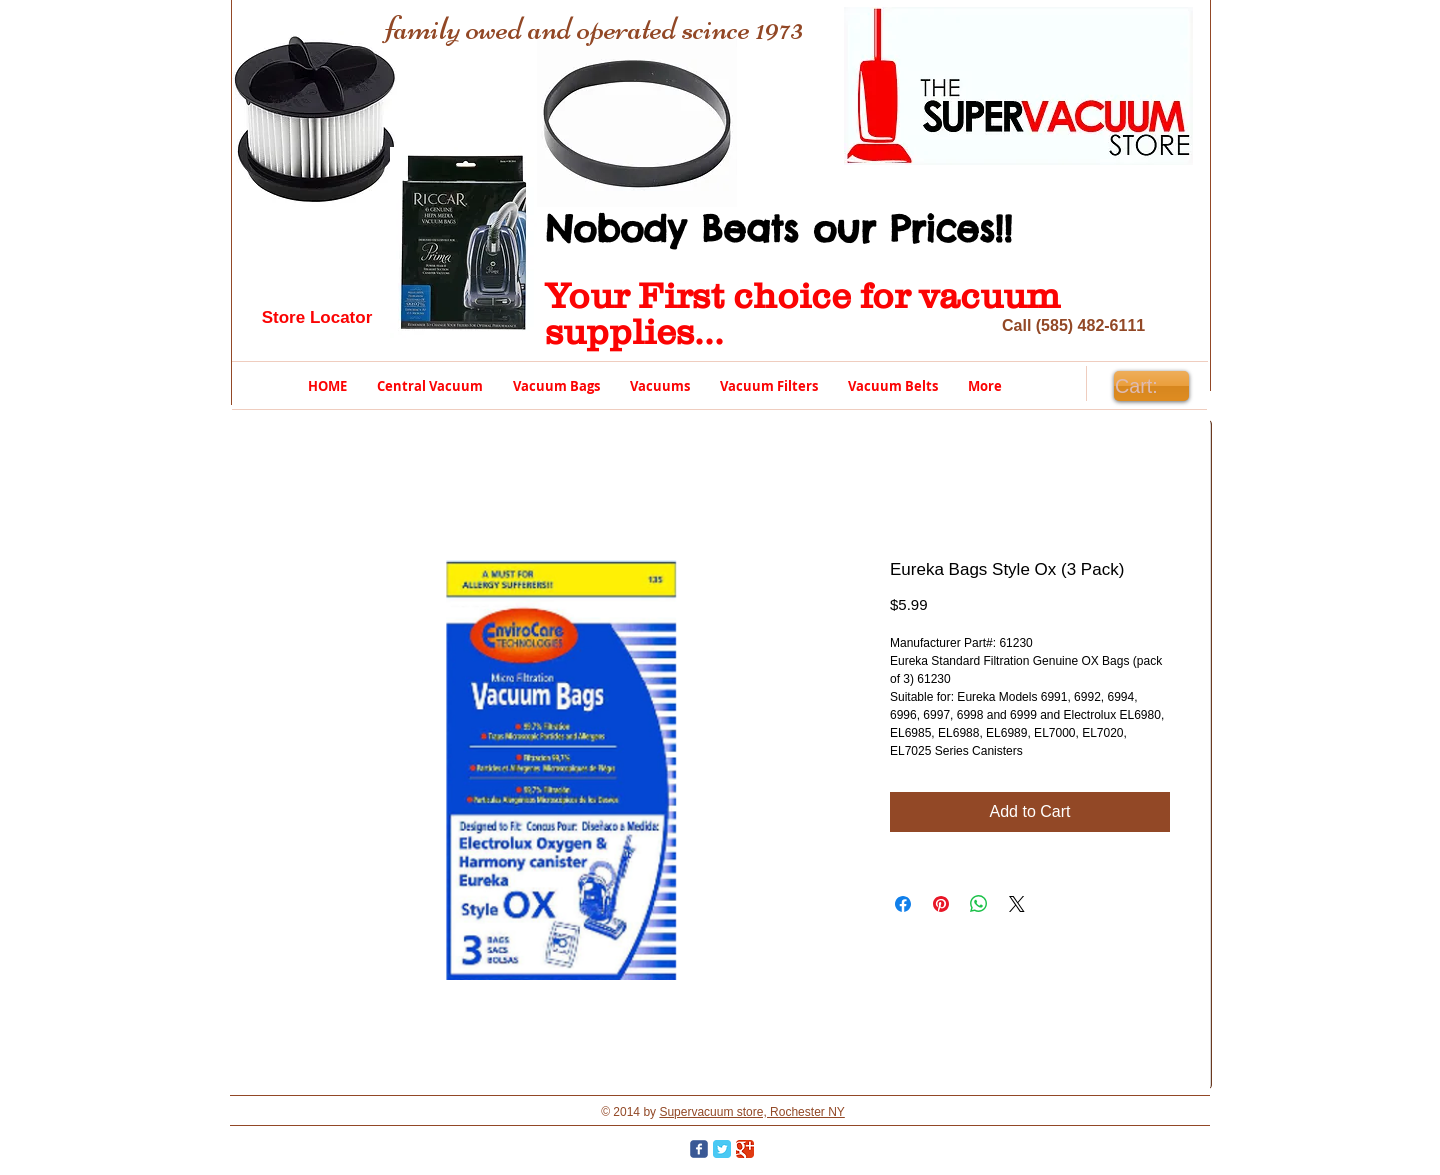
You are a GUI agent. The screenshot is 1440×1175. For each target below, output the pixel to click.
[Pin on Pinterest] (941, 904)
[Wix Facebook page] (699, 1149)
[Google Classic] (745, 1149)
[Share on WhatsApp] (979, 904)
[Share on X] (1017, 904)
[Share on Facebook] (903, 904)
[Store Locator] (317, 318)
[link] (1151, 386)
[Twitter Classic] (722, 1149)
